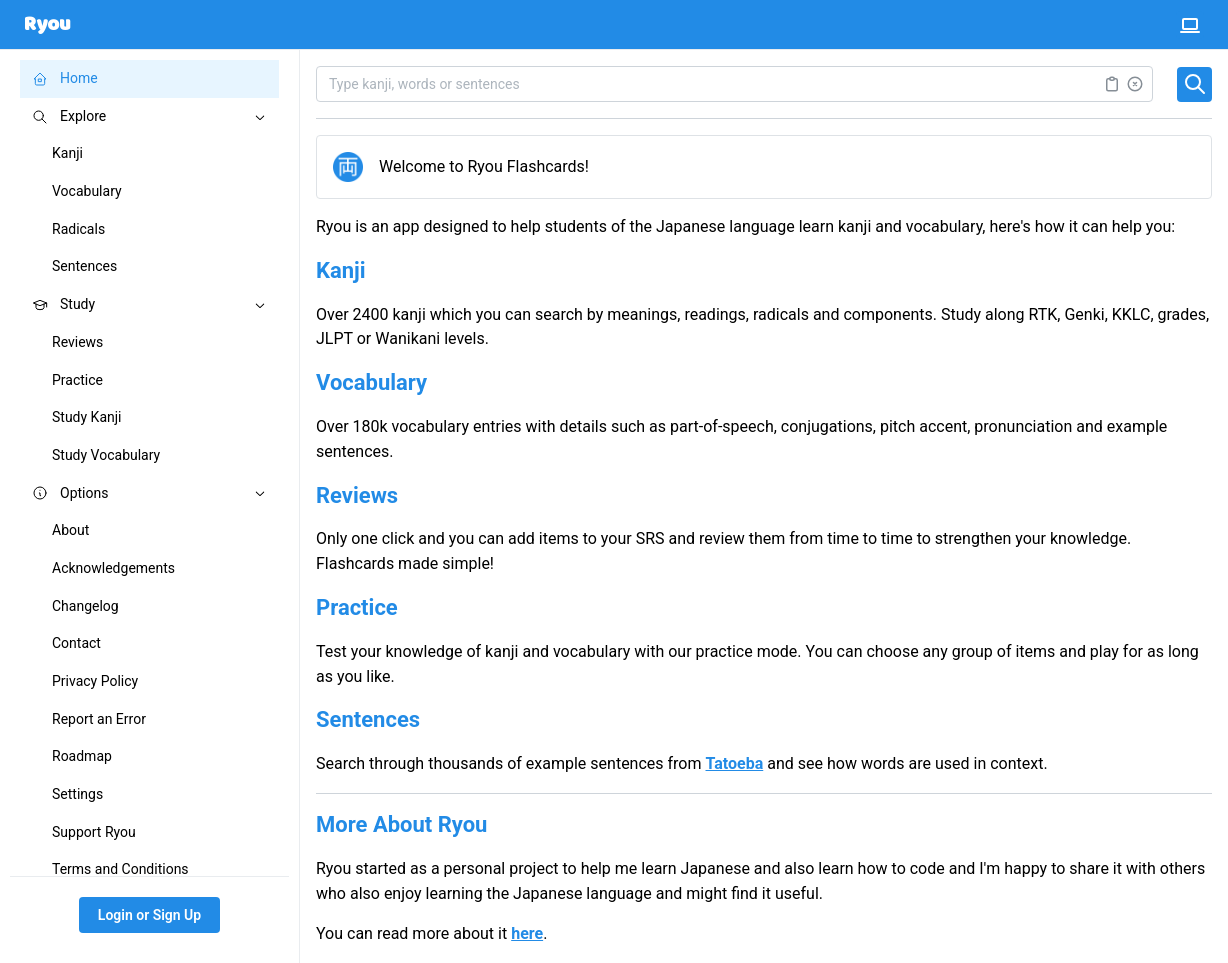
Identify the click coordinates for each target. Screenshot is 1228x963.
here (527, 933)
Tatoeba (735, 763)
